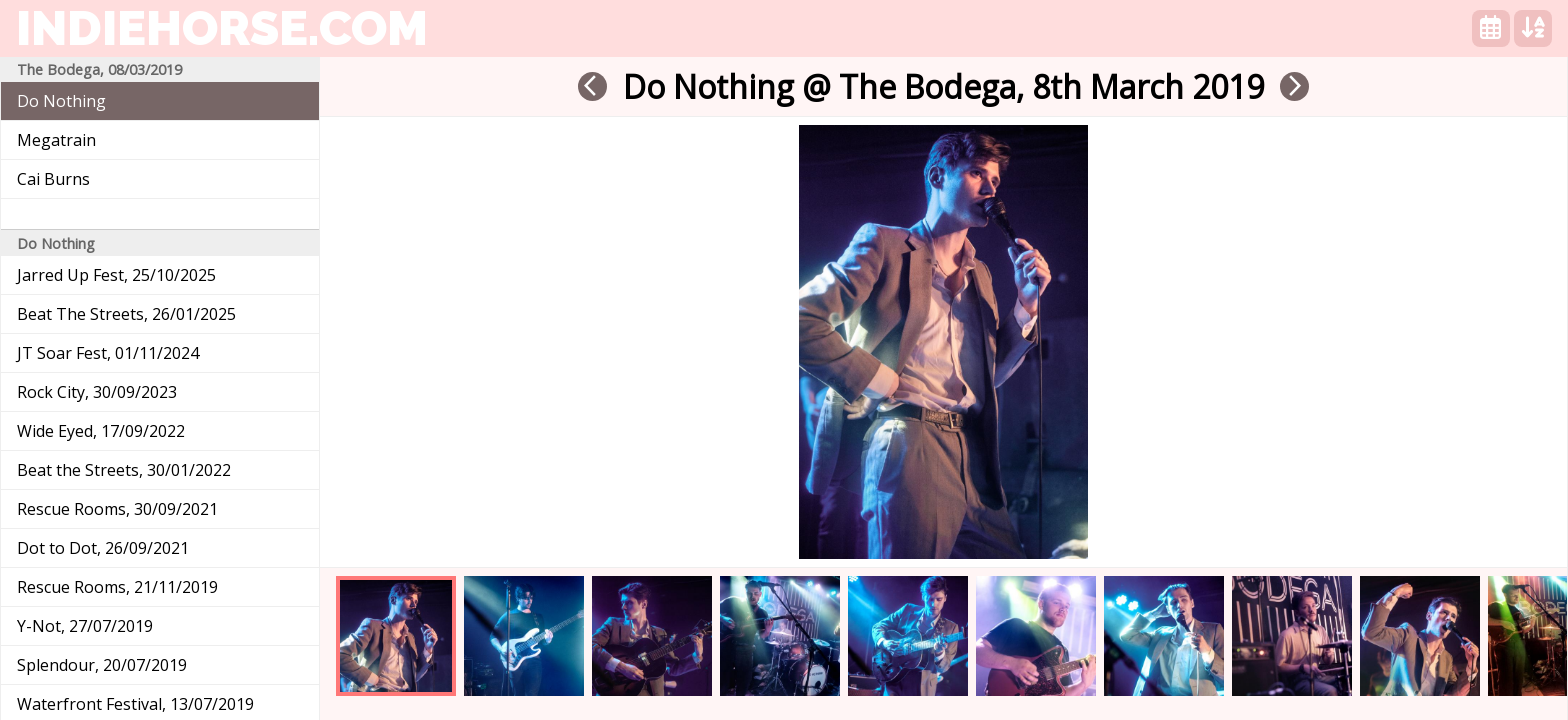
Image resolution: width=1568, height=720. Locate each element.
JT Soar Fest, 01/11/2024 (108, 353)
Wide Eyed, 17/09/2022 (101, 431)
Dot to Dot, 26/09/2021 (103, 548)
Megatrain (56, 140)
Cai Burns (53, 179)
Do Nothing (61, 101)
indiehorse (222, 28)
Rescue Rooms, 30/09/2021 (117, 509)
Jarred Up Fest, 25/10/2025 (116, 275)
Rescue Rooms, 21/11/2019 (117, 587)
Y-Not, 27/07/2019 (85, 626)
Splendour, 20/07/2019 (102, 665)
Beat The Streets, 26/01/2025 (126, 314)
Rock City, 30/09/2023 (97, 392)
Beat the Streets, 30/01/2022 (124, 470)
